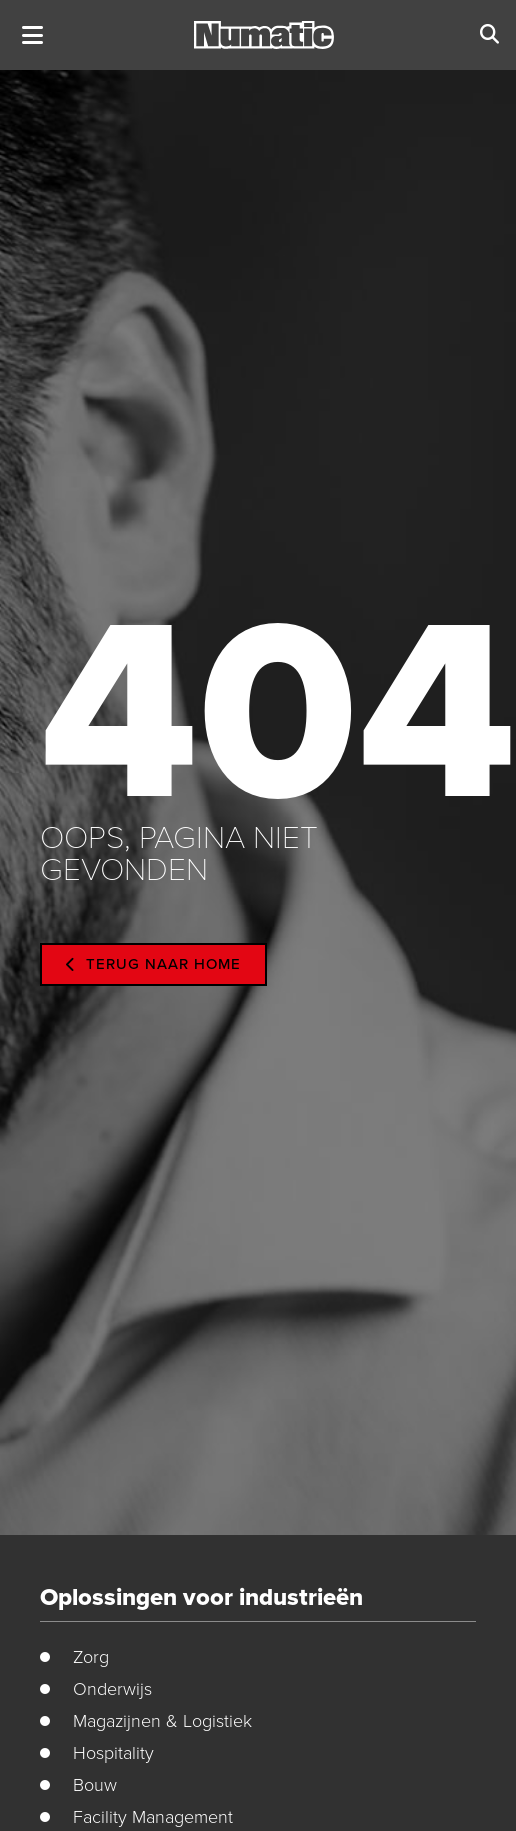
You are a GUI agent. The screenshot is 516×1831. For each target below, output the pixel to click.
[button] (32, 35)
